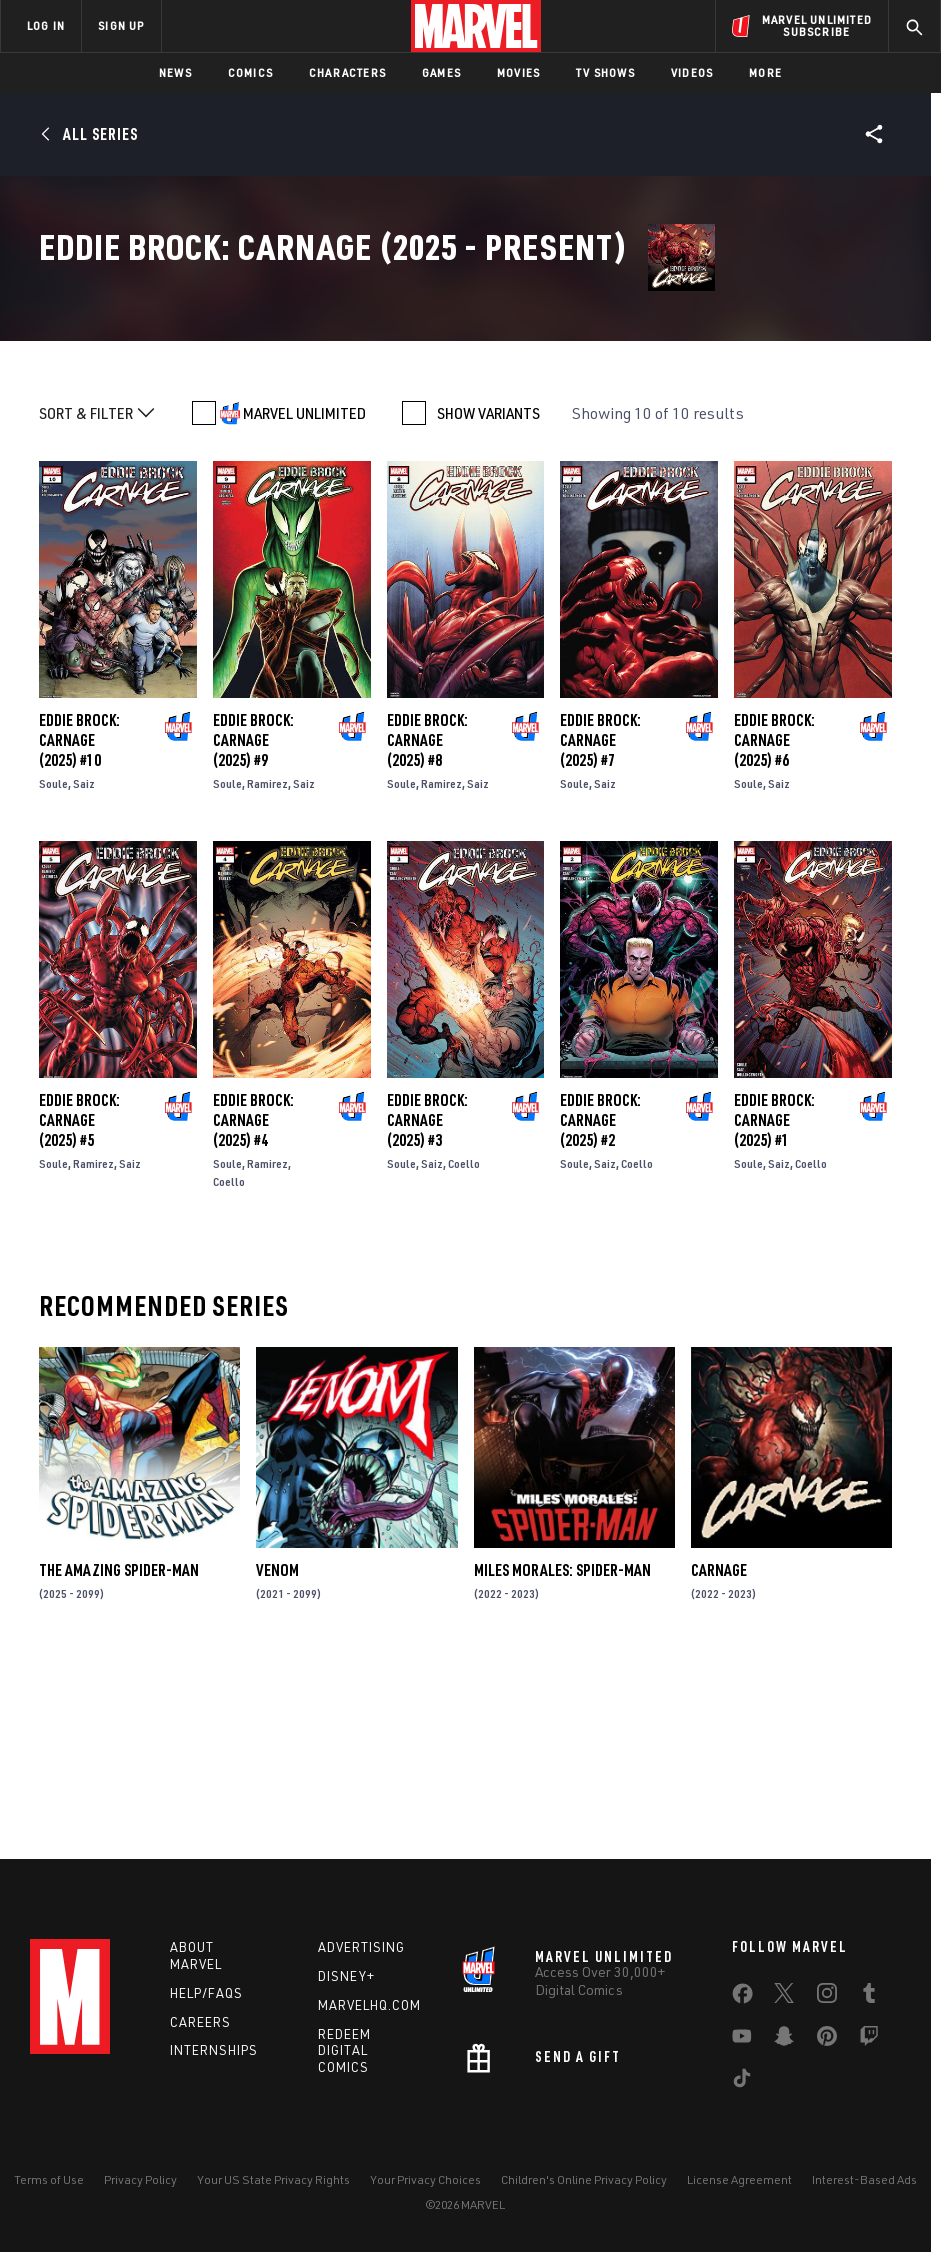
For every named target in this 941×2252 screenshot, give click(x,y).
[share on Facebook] (742, 1998)
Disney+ (346, 1976)
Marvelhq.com (369, 2005)
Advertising (361, 1947)
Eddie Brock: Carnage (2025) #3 (427, 1302)
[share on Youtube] (742, 2040)
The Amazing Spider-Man (119, 1753)
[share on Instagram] (827, 1997)
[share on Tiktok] (742, 2082)
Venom (277, 1753)
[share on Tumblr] (869, 1997)
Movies (518, 72)
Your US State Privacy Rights (273, 2179)
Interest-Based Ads (864, 2179)
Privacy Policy (140, 2179)
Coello (229, 1363)
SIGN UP (121, 25)
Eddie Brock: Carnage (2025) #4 (253, 1302)
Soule (53, 966)
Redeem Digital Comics (344, 2051)
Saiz (84, 966)
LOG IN (46, 25)
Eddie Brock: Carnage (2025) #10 (79, 923)
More (765, 72)
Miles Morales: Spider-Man (562, 1753)
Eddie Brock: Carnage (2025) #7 (600, 923)
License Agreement (739, 2179)
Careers (200, 2022)
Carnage (719, 1753)
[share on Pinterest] (827, 2040)
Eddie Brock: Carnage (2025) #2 (600, 1302)
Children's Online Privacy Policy (584, 2179)
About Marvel (196, 1955)
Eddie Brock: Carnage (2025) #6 (774, 923)
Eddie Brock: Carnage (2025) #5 (79, 1302)
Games (441, 72)
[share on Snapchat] (784, 2040)
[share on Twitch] (869, 2040)
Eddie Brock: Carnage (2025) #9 (253, 923)
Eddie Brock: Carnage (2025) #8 (427, 923)
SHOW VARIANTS (488, 596)
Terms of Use (49, 2179)
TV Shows (605, 72)
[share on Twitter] (784, 1997)
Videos (692, 72)
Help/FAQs (206, 1993)
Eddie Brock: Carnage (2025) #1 (774, 1302)
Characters (347, 72)
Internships (214, 2050)
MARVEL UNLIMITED (304, 596)
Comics (250, 72)
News (175, 72)
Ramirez (267, 966)
